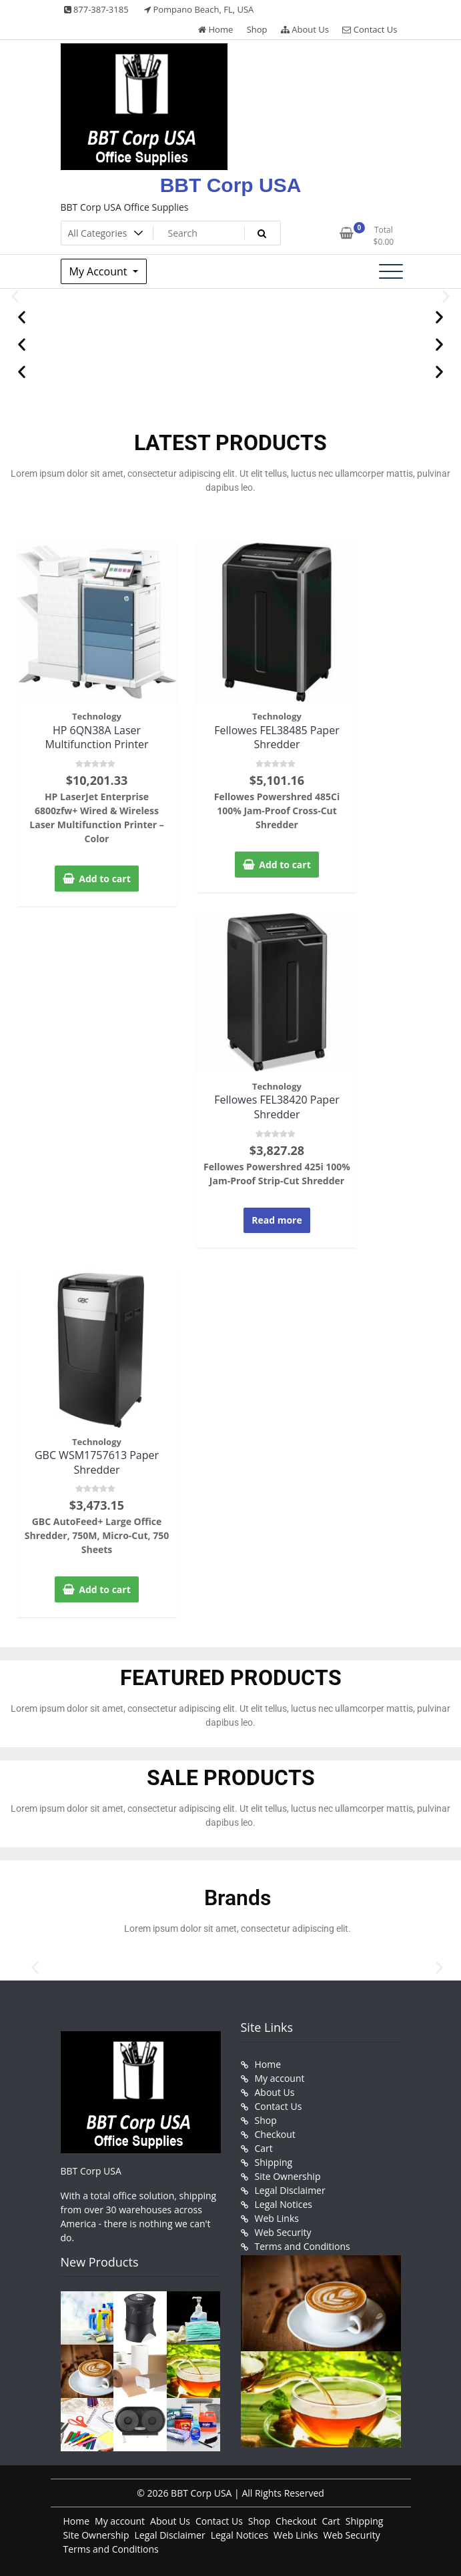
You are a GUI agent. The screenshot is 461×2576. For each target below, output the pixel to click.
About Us (305, 29)
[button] (15, 295)
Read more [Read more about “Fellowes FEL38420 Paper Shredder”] (277, 1220)
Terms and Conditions (302, 2246)
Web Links (277, 2218)
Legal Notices (283, 2204)
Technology (96, 716)
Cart (264, 2148)
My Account (99, 271)
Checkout (275, 2134)
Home (215, 29)
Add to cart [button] (105, 878)
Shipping (274, 2162)
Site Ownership (288, 2176)
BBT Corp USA (231, 185)
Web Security (283, 2232)
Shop (257, 29)
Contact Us (369, 29)
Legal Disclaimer (290, 2190)
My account (280, 2078)
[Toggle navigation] (391, 271)
